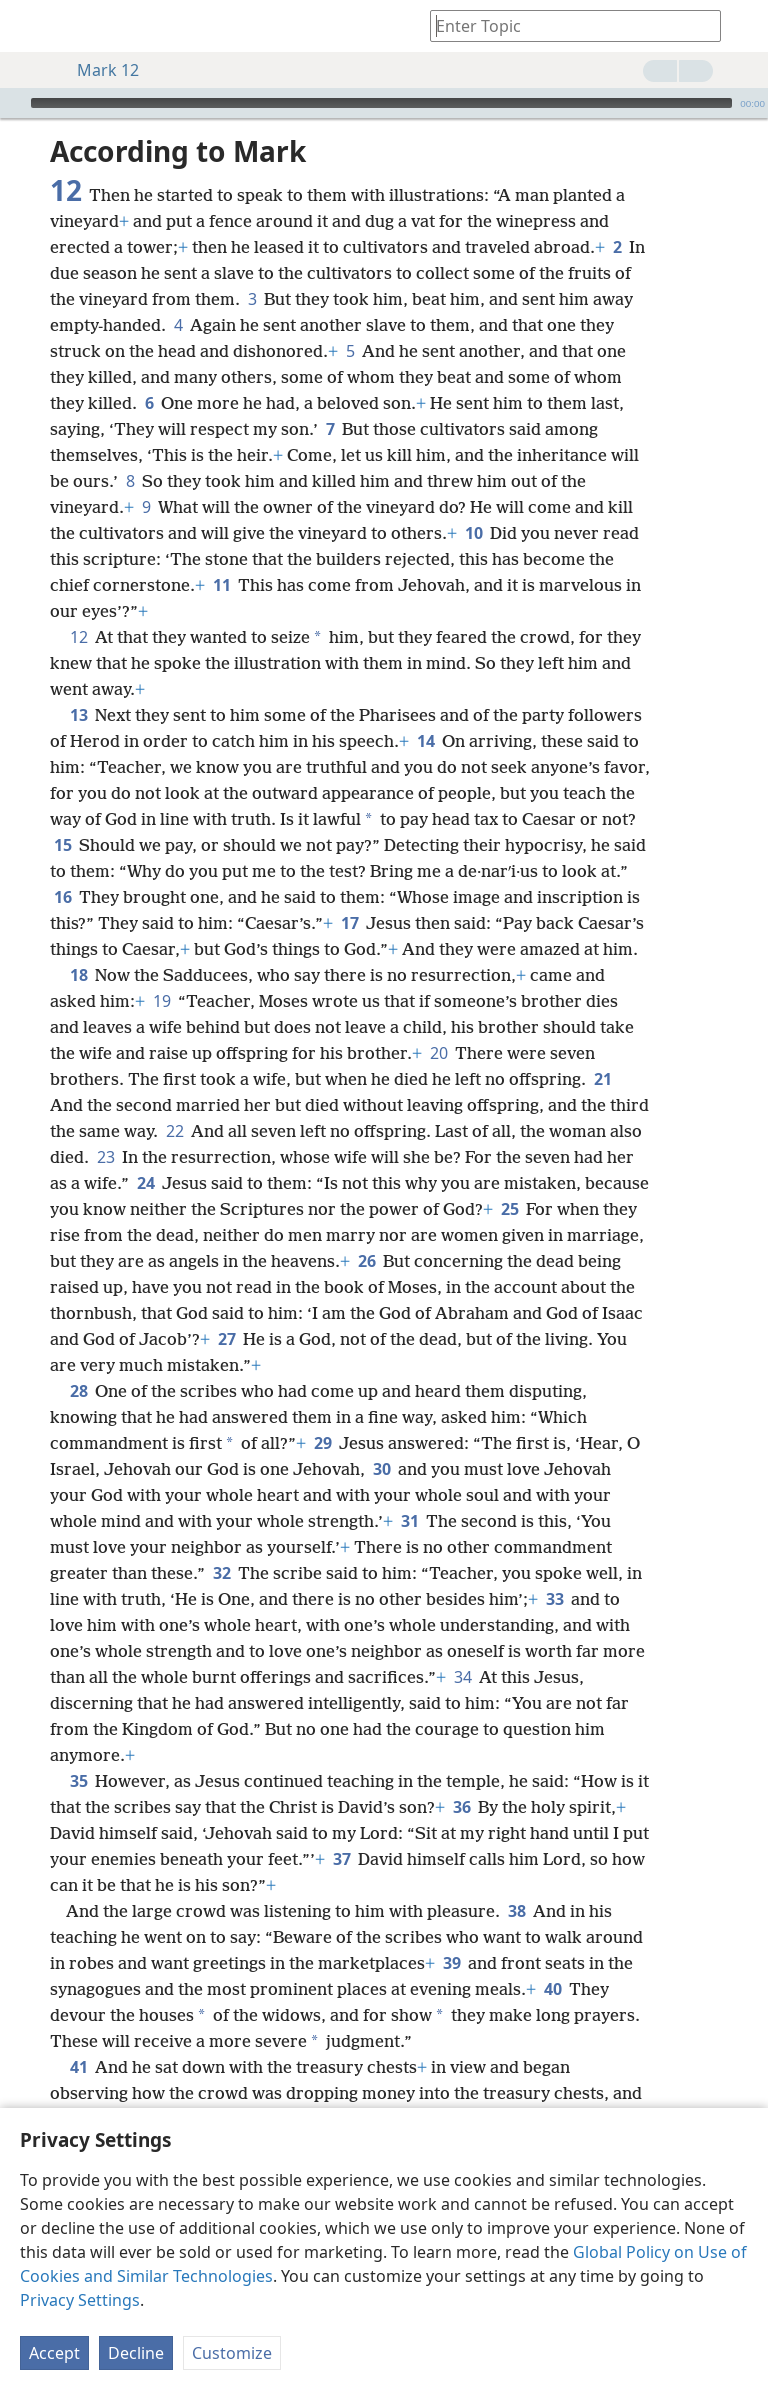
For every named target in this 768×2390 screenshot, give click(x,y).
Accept (54, 2353)
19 (161, 1001)
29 (322, 1443)
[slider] (381, 103)
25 (509, 1209)
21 (602, 1079)
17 (349, 923)
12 (78, 637)
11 (221, 585)
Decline (136, 2353)
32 (221, 1573)
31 (409, 1521)
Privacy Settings (80, 2300)
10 (473, 533)
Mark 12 (98, 70)
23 (105, 1157)
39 (451, 1963)
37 (341, 1859)
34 (462, 1677)
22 (174, 1131)
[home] (30, 26)
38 (516, 1911)
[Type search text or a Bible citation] (566, 25)
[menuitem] (30, 26)
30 (381, 1469)
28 (78, 1391)
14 (425, 741)
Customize (232, 2353)
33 (554, 1599)
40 (552, 1989)
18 (78, 975)
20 (438, 1053)
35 (78, 1781)
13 (78, 715)
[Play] (13, 103)
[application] (384, 103)
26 (366, 1261)
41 (78, 2067)
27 (226, 1339)
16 (62, 897)
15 (62, 845)
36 (461, 1807)
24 (145, 1183)
